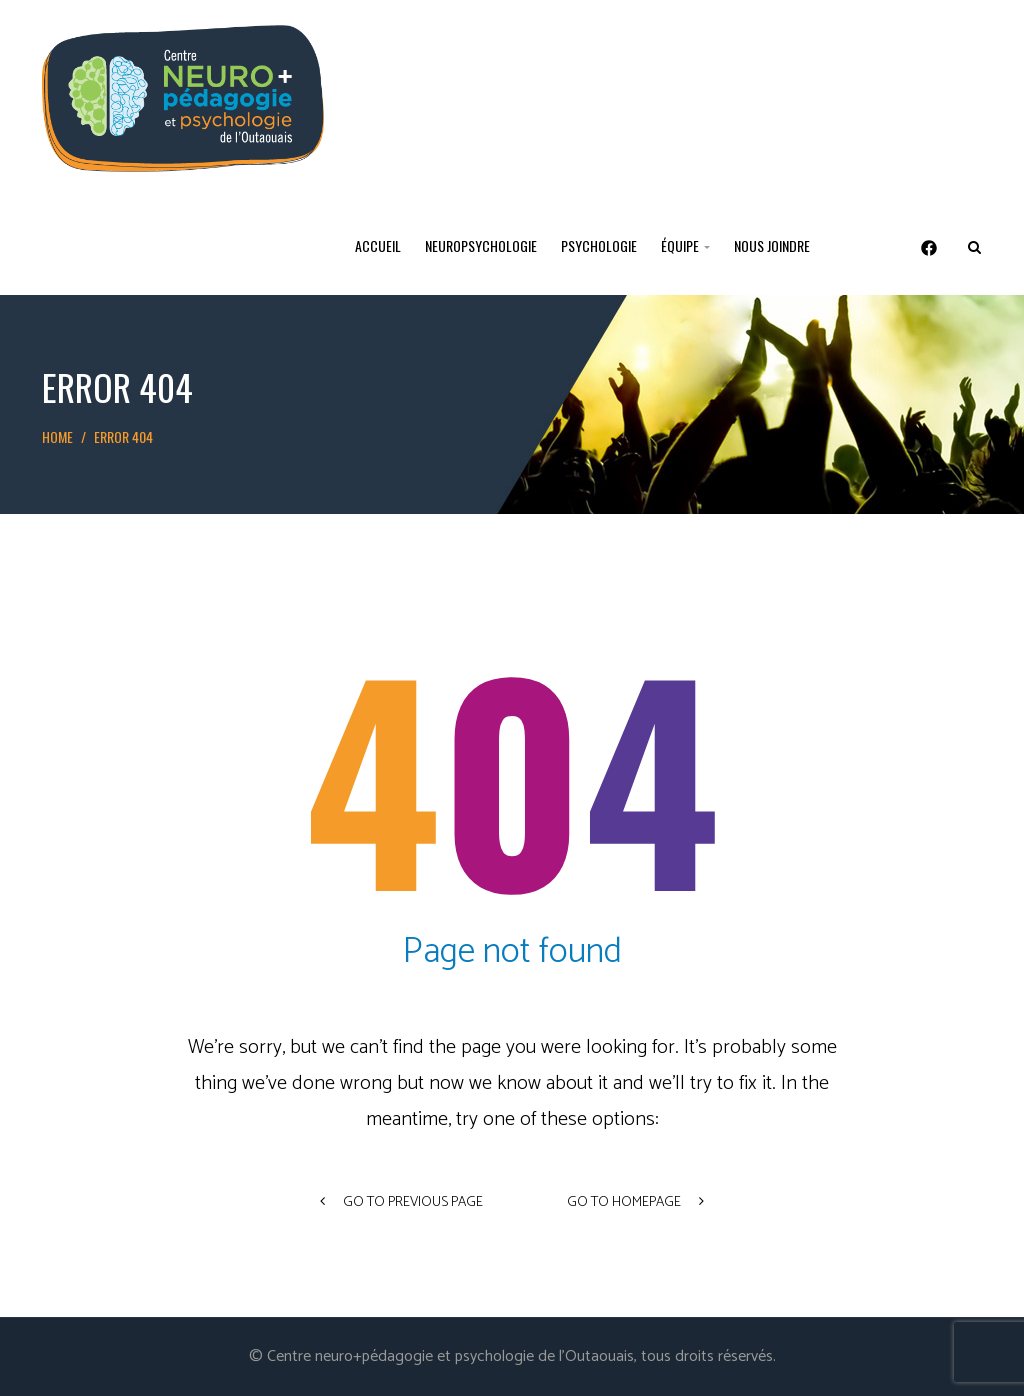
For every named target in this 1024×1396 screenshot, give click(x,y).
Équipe (685, 246)
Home (57, 436)
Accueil (378, 246)
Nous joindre (772, 246)
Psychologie (599, 246)
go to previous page (401, 1202)
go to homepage (635, 1202)
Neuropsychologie (481, 246)
